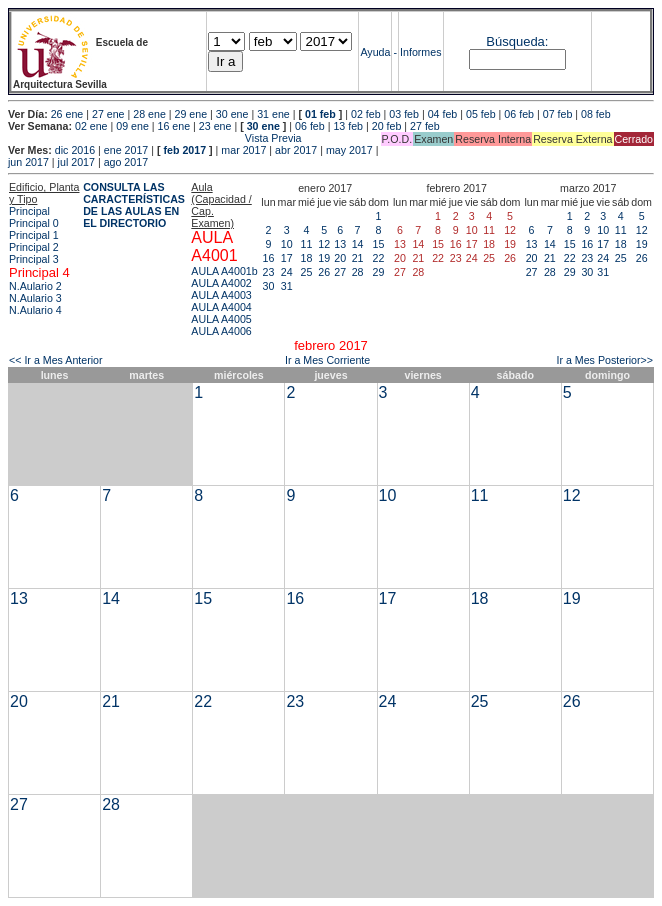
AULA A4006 (221, 331)
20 (340, 258)
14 (358, 244)
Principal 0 (34, 223)
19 (324, 258)
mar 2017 (243, 150)
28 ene (149, 114)
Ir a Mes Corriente (327, 360)
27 (340, 272)
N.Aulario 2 (35, 286)
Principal (29, 211)
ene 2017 (126, 150)
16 (269, 258)
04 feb (443, 114)
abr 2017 (296, 150)
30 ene (232, 114)
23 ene (215, 126)
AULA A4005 (221, 319)
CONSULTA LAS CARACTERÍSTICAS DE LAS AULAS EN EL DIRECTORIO (134, 205)
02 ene (91, 126)
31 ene (273, 114)
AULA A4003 (221, 295)
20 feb (387, 126)
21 (358, 258)
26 (324, 272)
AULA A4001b (224, 271)
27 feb (425, 126)
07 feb (558, 114)
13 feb (348, 126)
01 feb (320, 114)
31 (287, 286)
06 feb (519, 114)
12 (324, 244)
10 (287, 244)
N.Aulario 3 (35, 298)
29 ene (191, 114)
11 (307, 244)
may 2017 (349, 150)
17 (287, 258)
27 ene (108, 114)
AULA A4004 (221, 307)
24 (287, 272)
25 (307, 272)
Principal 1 (34, 235)
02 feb (366, 114)
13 (340, 244)
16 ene (174, 126)
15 (379, 244)
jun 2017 (28, 162)
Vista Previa (155, 138)
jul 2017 (76, 162)
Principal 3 (34, 259)
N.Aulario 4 (35, 310)
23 (269, 272)
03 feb (404, 114)
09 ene (132, 126)
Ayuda (375, 52)
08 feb (596, 114)
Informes (420, 52)
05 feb (481, 114)
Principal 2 (34, 247)
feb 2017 (184, 150)
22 (379, 258)
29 (379, 272)
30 (269, 286)
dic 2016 (75, 150)
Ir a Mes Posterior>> (604, 360)
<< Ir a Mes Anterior (56, 360)
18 (307, 258)
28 (358, 272)
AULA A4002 (221, 283)
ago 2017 (126, 162)
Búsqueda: (517, 41)
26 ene (67, 114)
